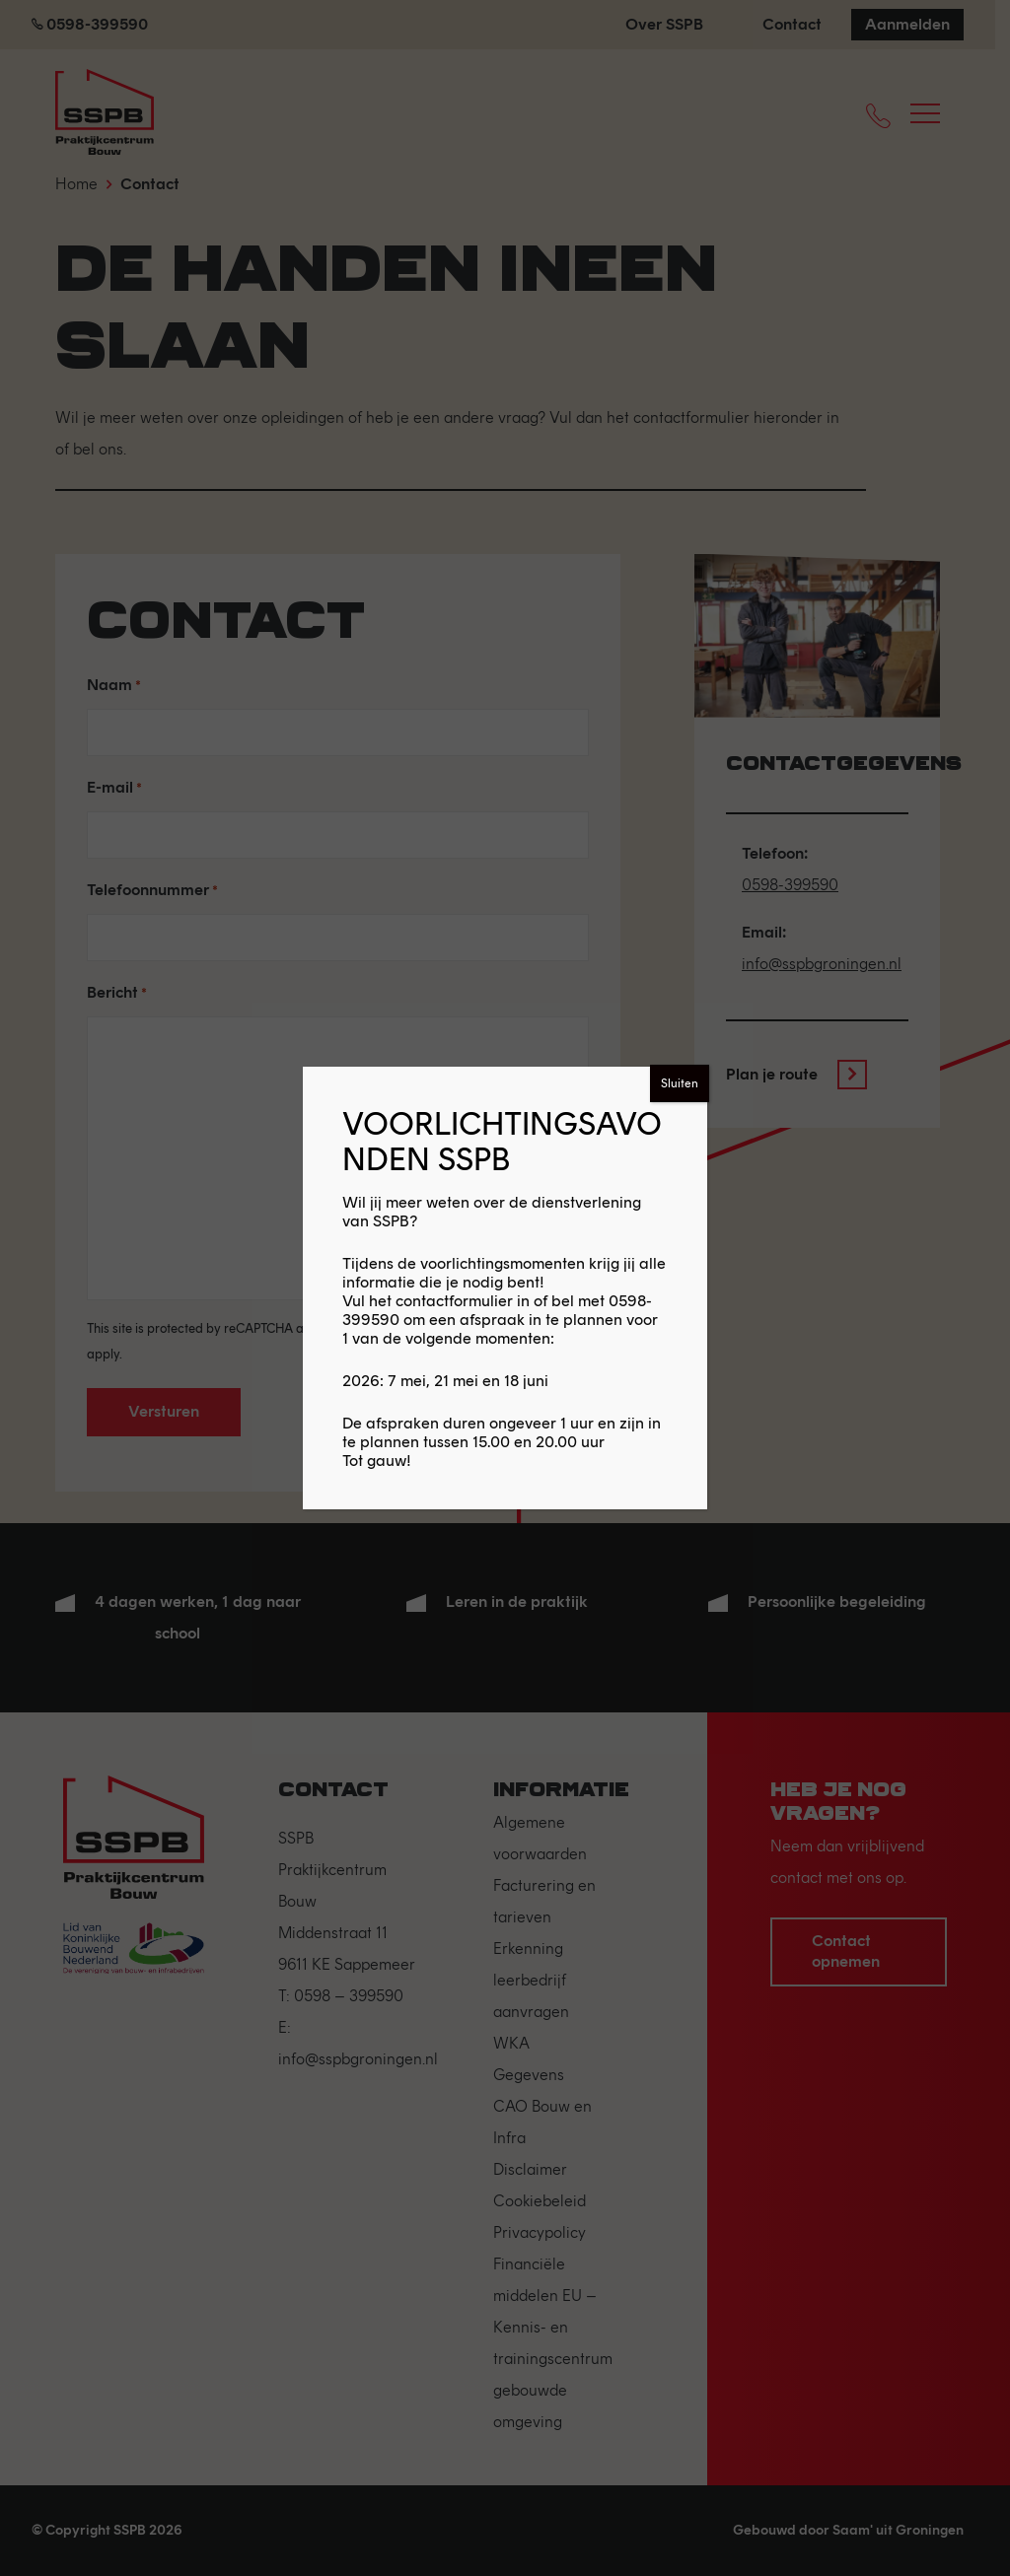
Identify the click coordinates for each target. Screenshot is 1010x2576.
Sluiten (679, 1083)
